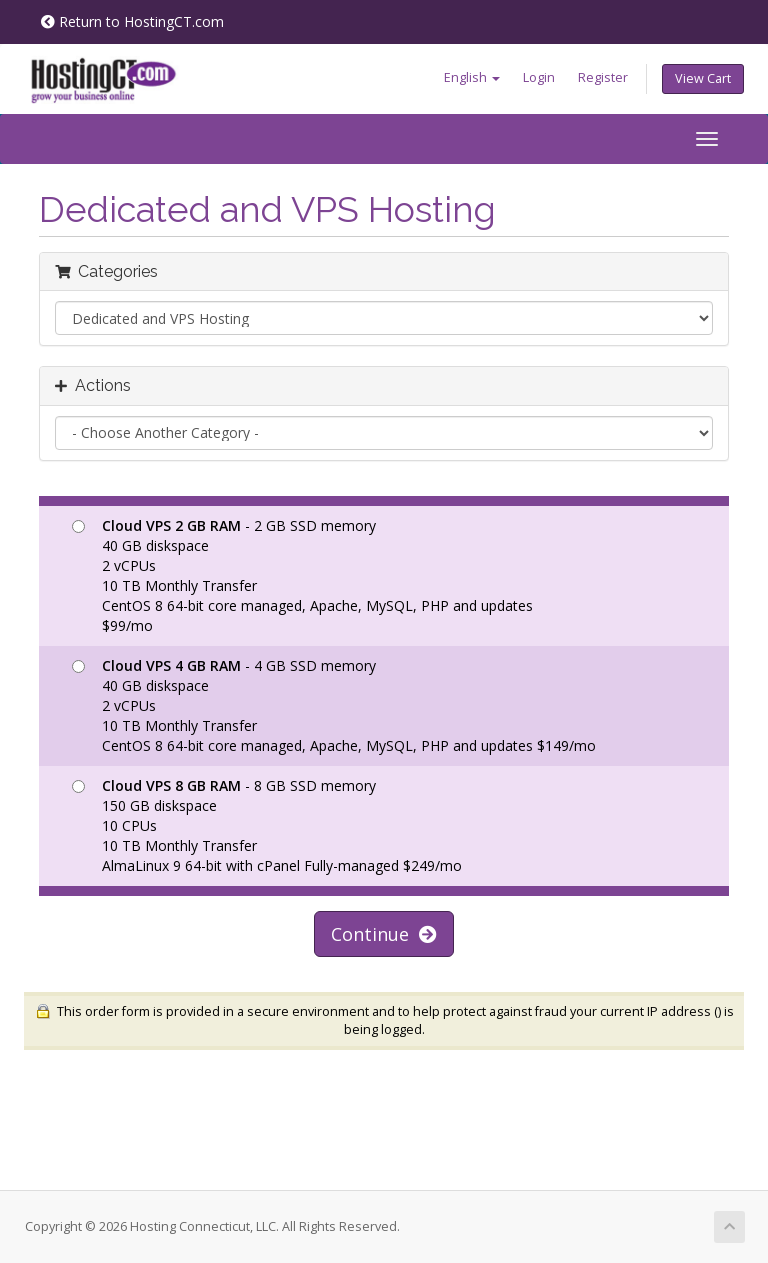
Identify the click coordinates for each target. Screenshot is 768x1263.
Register (603, 77)
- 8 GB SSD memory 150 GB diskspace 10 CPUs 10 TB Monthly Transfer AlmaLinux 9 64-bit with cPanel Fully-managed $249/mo (267, 825)
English (472, 77)
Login (539, 77)
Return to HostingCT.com (132, 21)
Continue (384, 934)
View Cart (703, 78)
